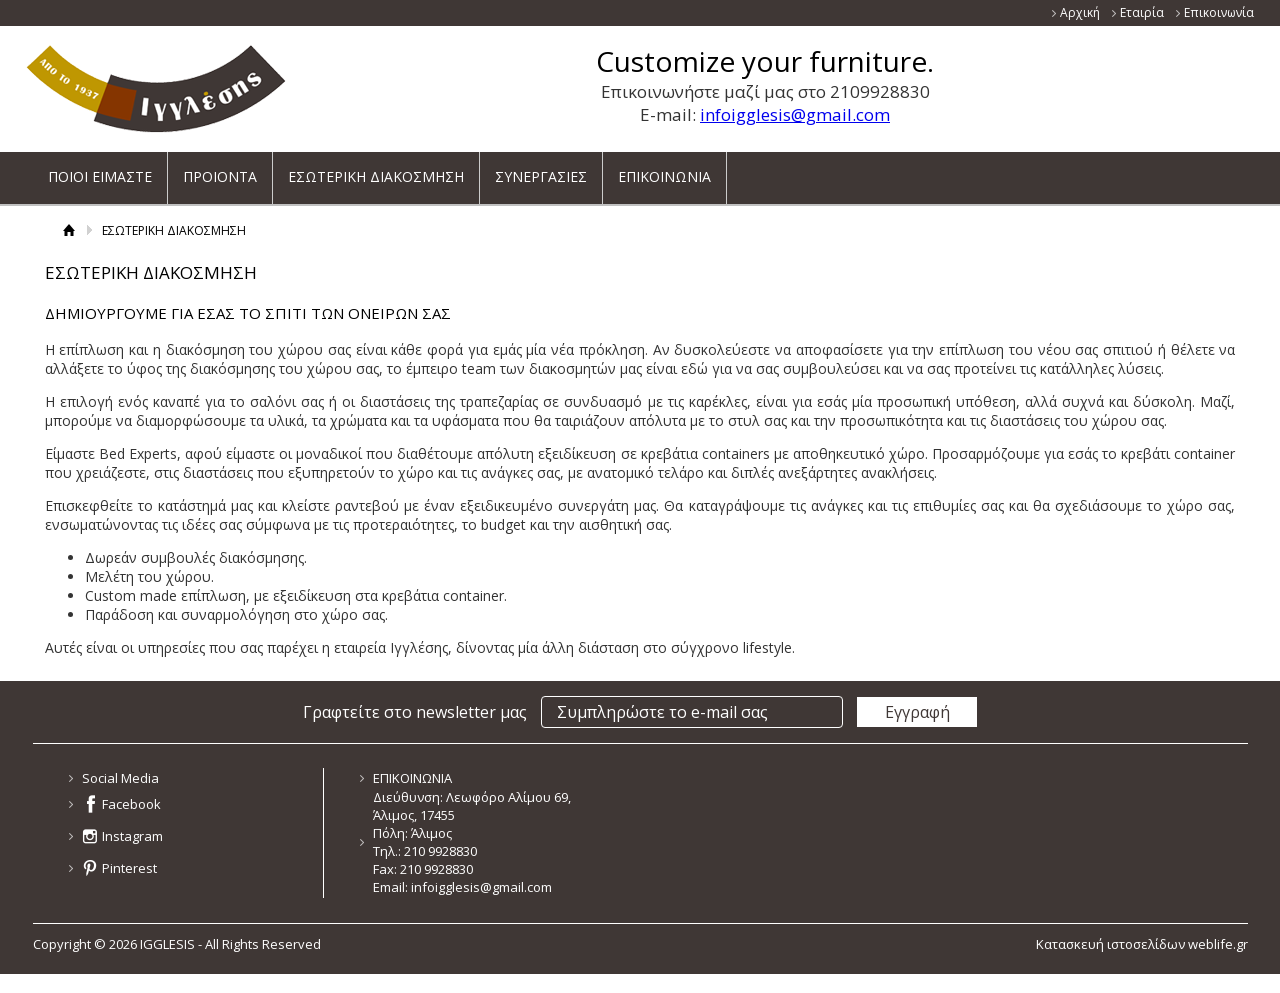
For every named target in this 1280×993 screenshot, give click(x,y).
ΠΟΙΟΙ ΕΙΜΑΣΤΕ (100, 170)
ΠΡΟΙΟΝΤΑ (220, 170)
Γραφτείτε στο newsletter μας (415, 712)
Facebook (131, 804)
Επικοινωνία (1219, 12)
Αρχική (1080, 12)
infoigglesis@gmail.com (795, 114)
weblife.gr (1218, 944)
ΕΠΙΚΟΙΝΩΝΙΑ (664, 170)
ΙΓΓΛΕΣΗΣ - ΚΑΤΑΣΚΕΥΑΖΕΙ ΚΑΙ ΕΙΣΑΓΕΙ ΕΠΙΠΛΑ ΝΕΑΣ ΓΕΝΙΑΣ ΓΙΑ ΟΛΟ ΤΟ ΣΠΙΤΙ (156, 88)
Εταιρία (1142, 12)
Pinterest (129, 868)
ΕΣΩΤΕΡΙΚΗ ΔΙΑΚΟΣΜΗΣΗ (376, 170)
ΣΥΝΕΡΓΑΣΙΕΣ (541, 170)
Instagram (132, 836)
